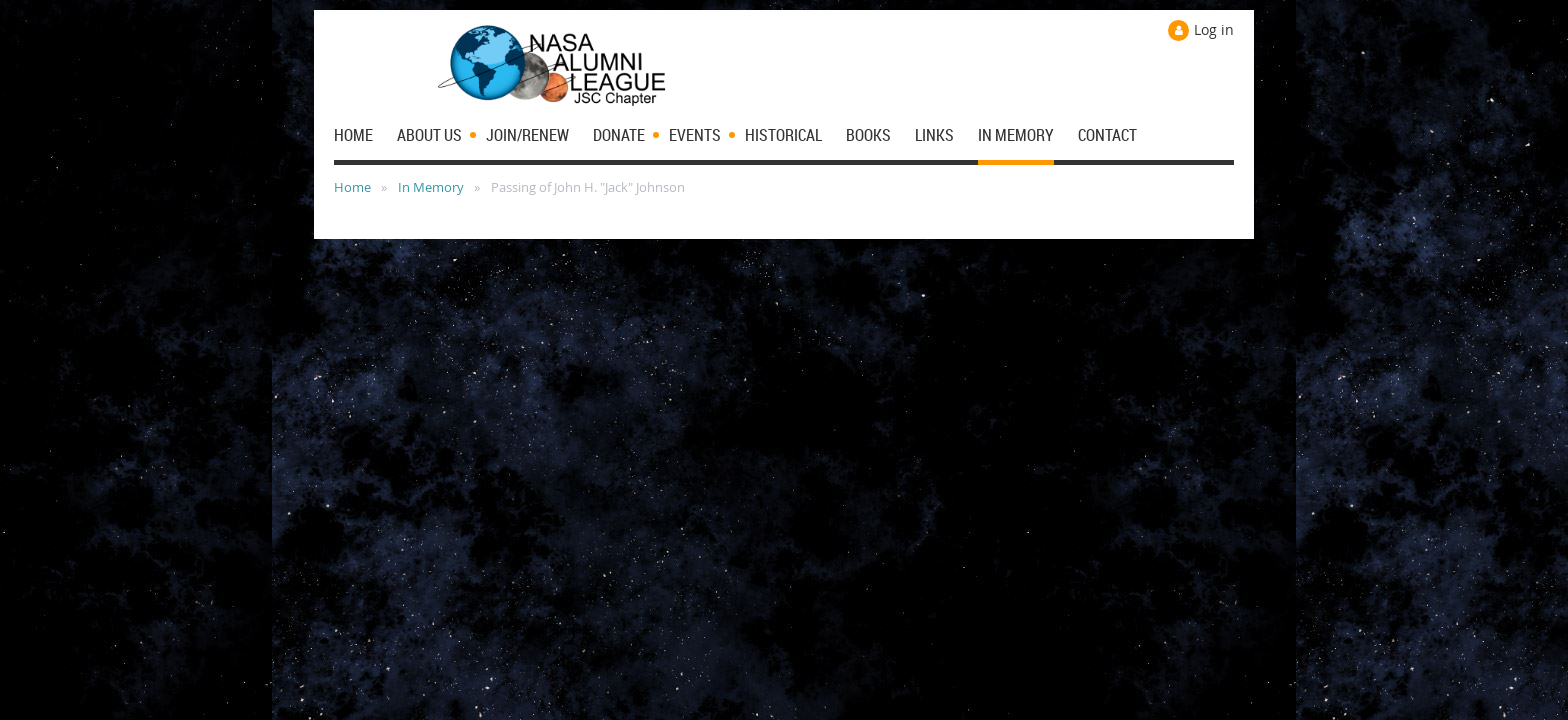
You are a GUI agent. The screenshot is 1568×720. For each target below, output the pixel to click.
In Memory (431, 187)
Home (352, 187)
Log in (1214, 29)
